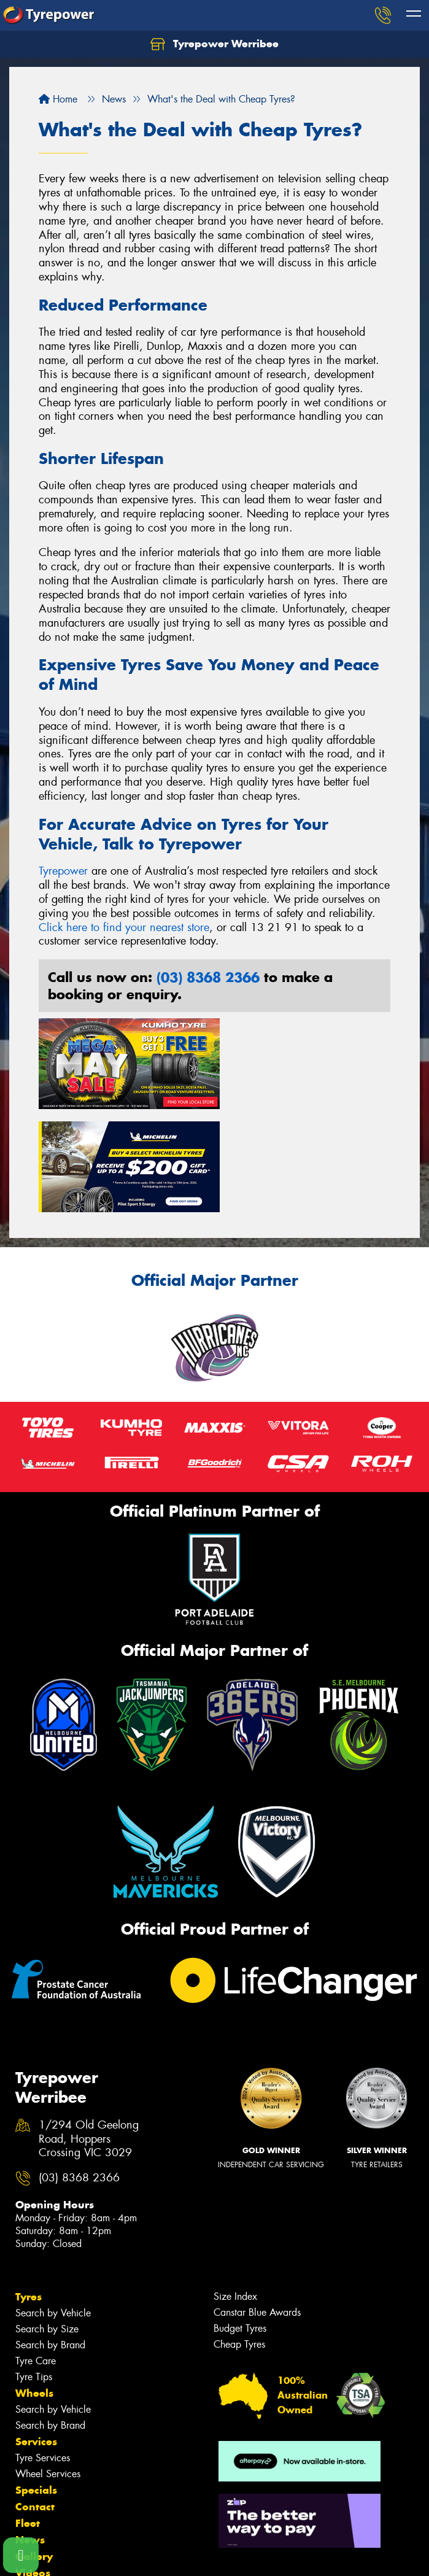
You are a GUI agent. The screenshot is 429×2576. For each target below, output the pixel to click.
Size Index (235, 2187)
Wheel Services (47, 2365)
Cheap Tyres (239, 2235)
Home (58, 99)
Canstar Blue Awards (257, 2203)
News (30, 2431)
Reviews (36, 2481)
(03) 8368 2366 (208, 977)
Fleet (27, 2414)
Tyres (28, 2188)
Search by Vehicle (53, 2204)
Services (36, 2333)
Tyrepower (63, 871)
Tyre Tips (33, 2268)
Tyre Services (42, 2349)
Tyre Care (35, 2252)
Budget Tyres (240, 2219)
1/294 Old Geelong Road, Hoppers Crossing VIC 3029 (89, 2030)
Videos (32, 2464)
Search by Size (47, 2220)
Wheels (34, 2284)
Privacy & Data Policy (87, 2555)
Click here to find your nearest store (124, 927)
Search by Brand (50, 2236)
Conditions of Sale (163, 2555)
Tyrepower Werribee (214, 44)
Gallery (34, 2447)
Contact (35, 2398)
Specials (36, 2381)
